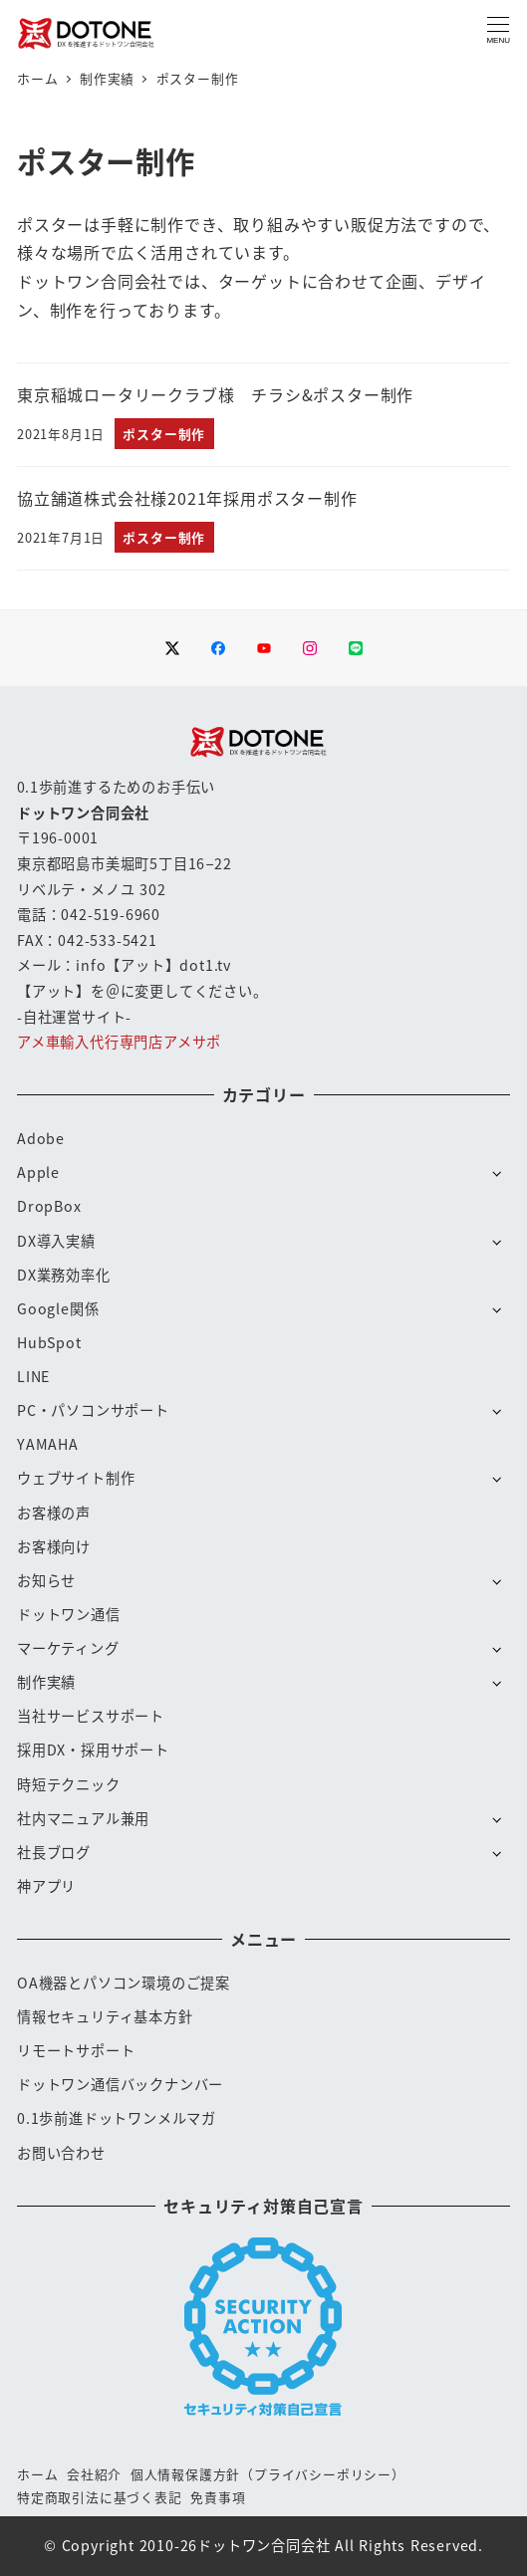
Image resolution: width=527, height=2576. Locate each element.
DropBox (49, 1206)
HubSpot (49, 1342)
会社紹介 (94, 2473)
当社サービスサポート (90, 1716)
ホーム (37, 2473)
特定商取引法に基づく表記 (99, 2496)
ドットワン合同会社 (263, 2545)
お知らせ (46, 1580)
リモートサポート (75, 2050)
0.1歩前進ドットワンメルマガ (116, 2118)
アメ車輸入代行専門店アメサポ (119, 1042)
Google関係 (58, 1308)
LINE (33, 1376)
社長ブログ (54, 1852)
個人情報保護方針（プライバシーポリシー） (268, 2473)
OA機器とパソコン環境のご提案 (123, 1982)
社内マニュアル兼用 (83, 1818)
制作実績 (46, 1682)
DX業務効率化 (64, 1275)
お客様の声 (54, 1512)
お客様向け (54, 1546)
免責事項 (217, 2496)
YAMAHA (48, 1444)
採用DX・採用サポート (93, 1749)
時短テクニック (69, 1784)
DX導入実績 (56, 1241)
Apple (38, 1172)
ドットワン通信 (69, 1614)
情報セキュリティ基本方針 (105, 2016)
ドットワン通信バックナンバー (120, 2084)
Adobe (41, 1138)
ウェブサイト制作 (75, 1478)
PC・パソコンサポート (93, 1410)
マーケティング (68, 1648)
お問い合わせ (61, 2153)
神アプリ (46, 1886)
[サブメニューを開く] (497, 1172)
